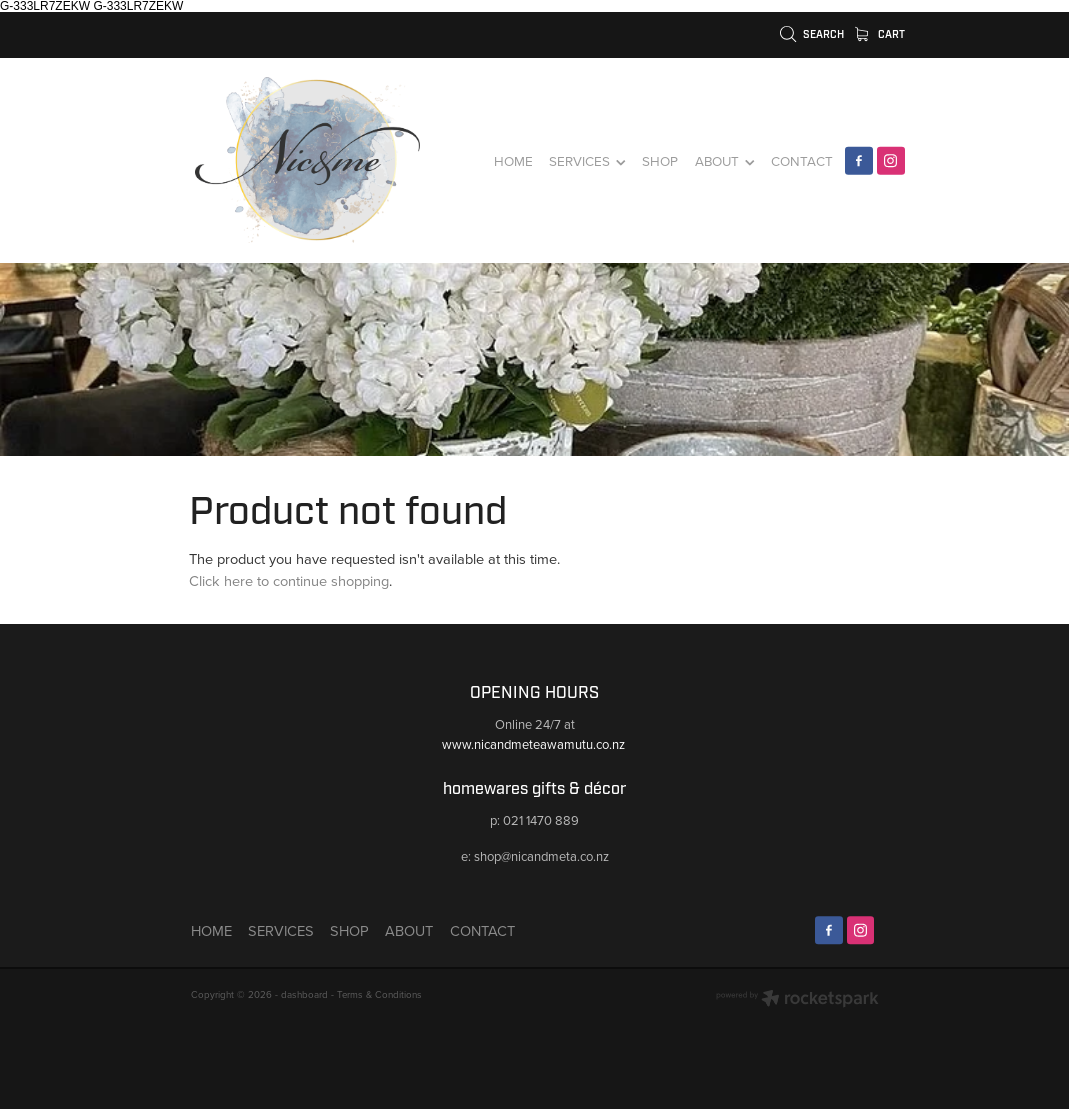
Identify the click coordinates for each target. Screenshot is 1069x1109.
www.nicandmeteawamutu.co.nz (535, 744)
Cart (880, 34)
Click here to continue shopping (289, 580)
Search (812, 34)
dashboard (304, 994)
